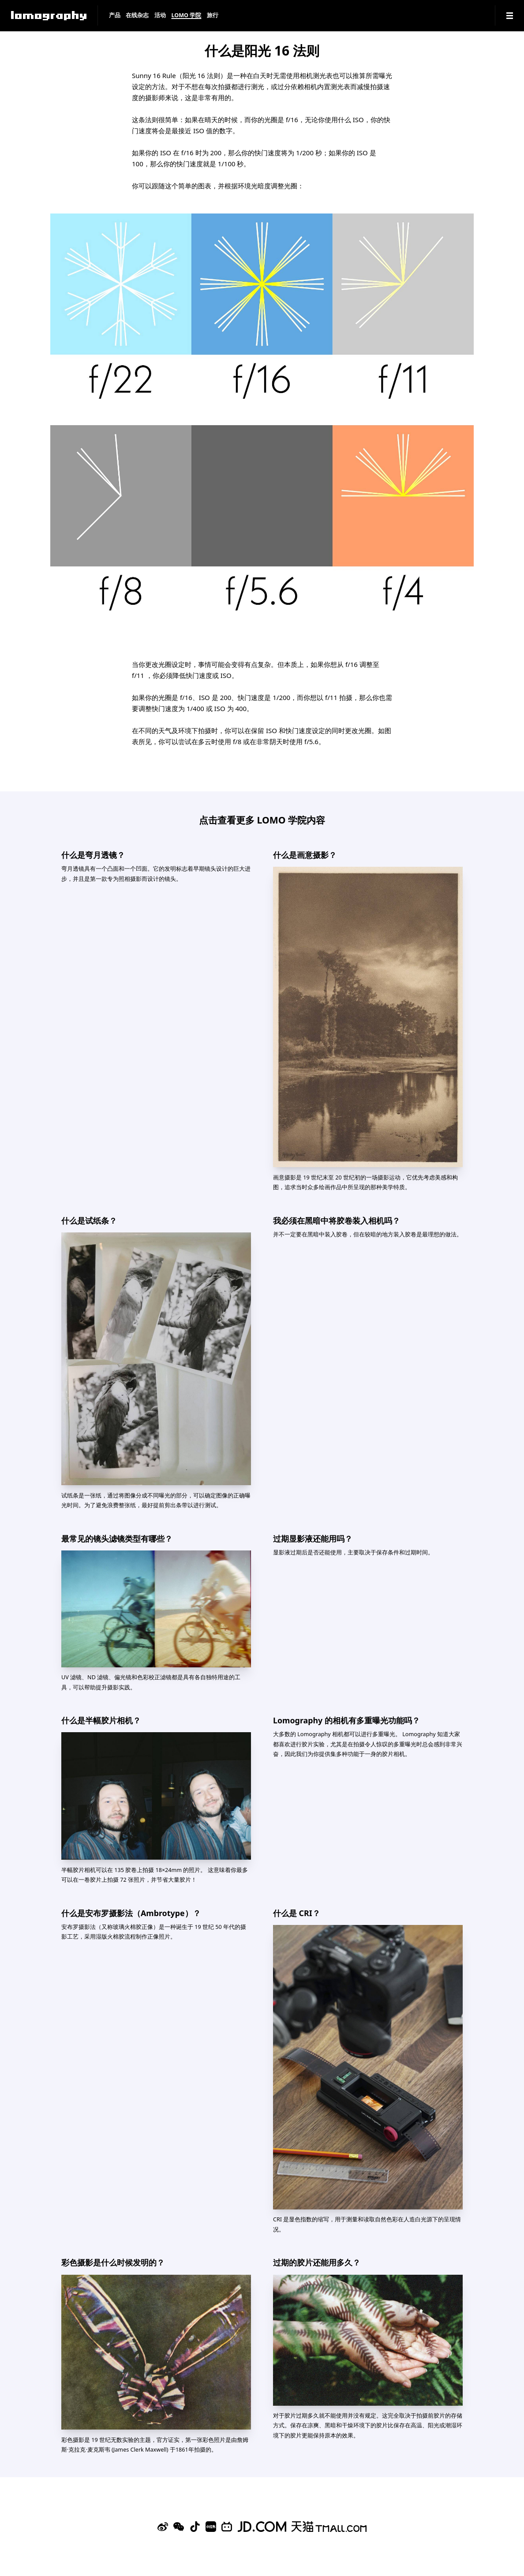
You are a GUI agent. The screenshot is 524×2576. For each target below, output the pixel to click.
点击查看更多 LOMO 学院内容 (262, 819)
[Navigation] (509, 15)
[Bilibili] (226, 2526)
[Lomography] (48, 15)
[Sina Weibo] (162, 2526)
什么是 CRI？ (296, 1913)
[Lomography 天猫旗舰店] (329, 2526)
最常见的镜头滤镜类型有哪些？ (116, 1538)
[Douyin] (195, 2526)
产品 (114, 16)
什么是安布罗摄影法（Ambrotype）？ (131, 1913)
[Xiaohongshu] (211, 2526)
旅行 (212, 16)
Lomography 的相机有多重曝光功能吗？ (346, 1720)
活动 (160, 16)
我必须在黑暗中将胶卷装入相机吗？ (336, 1220)
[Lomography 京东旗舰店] (262, 2526)
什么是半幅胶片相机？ (101, 1720)
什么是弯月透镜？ (93, 855)
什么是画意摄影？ (305, 855)
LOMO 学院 (186, 16)
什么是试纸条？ (89, 1220)
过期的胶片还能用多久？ (316, 2262)
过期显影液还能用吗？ (312, 1538)
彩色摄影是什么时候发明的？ (113, 2262)
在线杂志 (137, 16)
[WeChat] (178, 2526)
